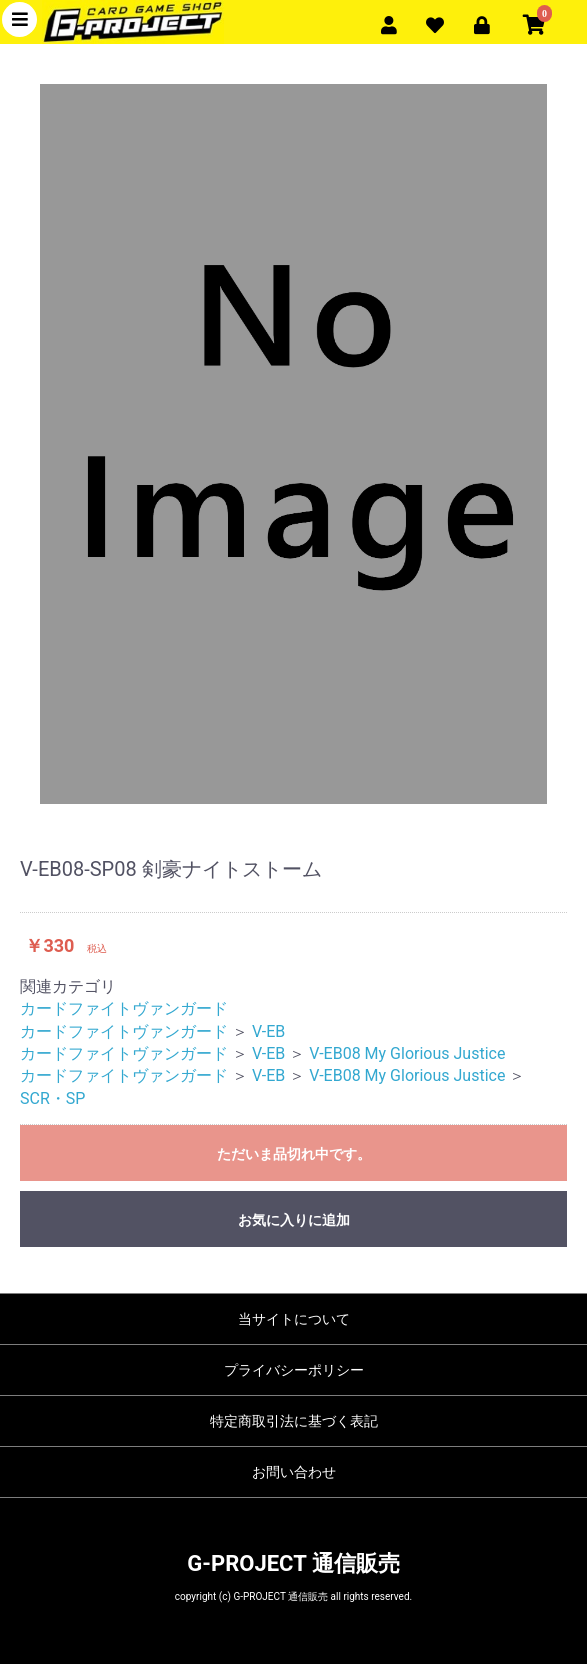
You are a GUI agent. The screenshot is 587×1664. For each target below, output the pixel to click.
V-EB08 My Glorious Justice (407, 1053)
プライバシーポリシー (294, 1370)
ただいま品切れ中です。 (294, 1154)
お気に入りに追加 (294, 1220)
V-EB (268, 1031)
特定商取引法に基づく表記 (294, 1421)
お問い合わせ (294, 1472)
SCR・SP (52, 1098)
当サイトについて (294, 1319)
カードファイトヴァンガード (124, 1008)
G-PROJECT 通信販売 (293, 1563)
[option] (293, 443)
